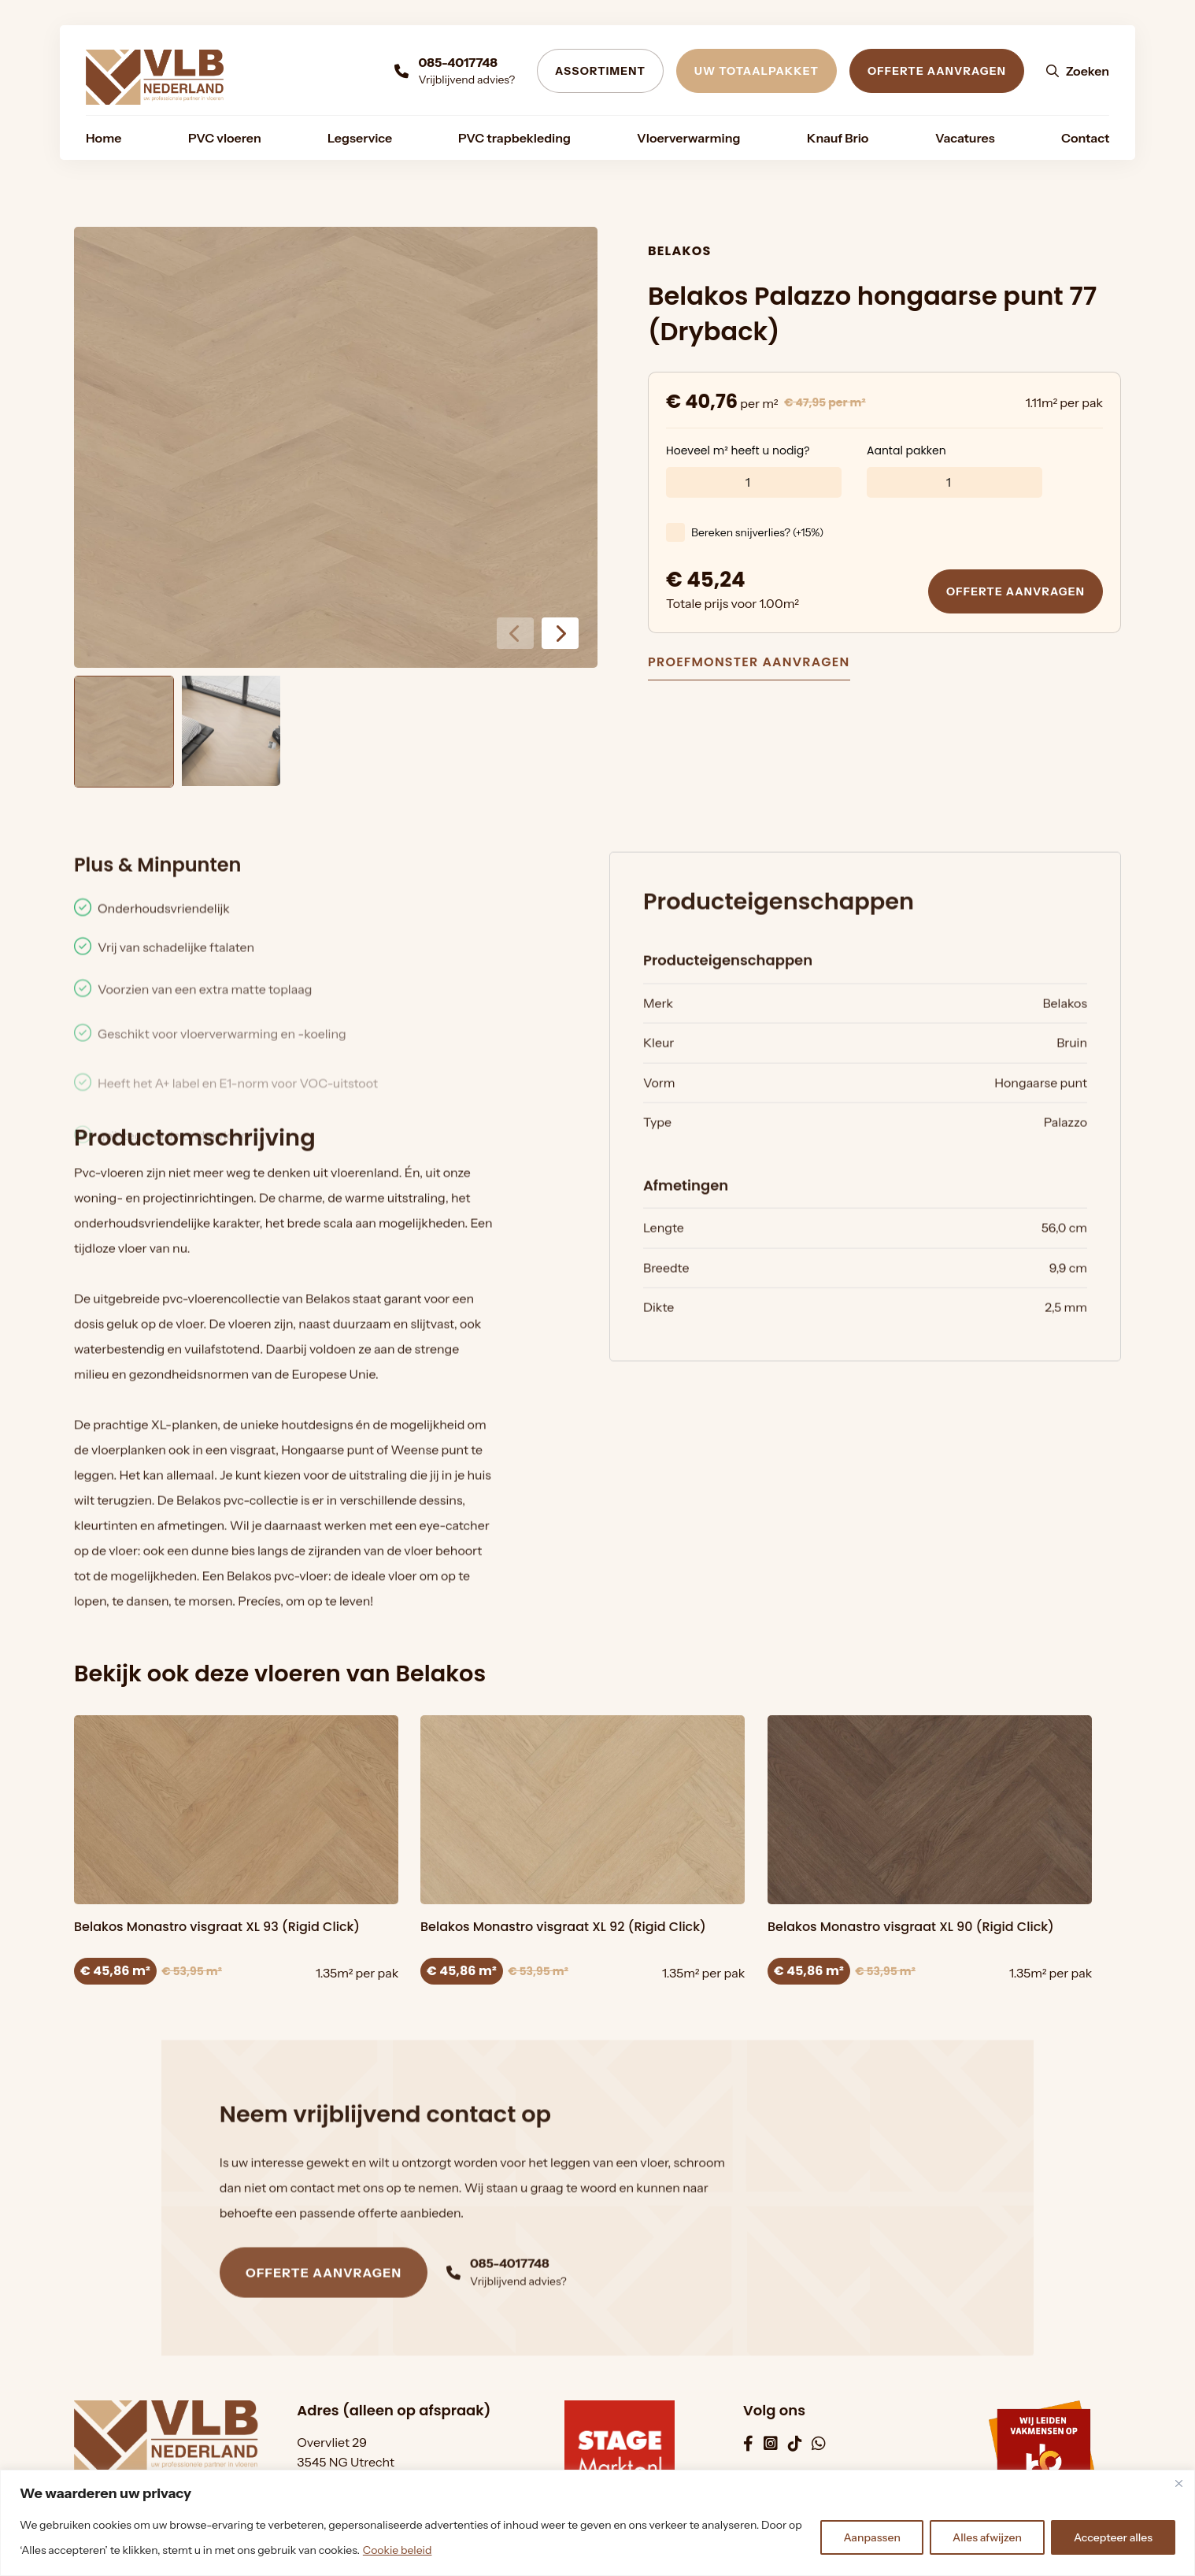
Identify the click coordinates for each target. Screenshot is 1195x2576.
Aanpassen (872, 2537)
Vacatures (965, 138)
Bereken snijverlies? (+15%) (757, 543)
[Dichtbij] (1178, 2483)
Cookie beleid (397, 2550)
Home (103, 138)
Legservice (359, 138)
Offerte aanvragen (937, 71)
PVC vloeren (224, 138)
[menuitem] (103, 138)
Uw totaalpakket (756, 71)
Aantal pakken (906, 461)
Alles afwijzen (987, 2537)
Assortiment (600, 71)
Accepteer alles (1113, 2537)
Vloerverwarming (688, 138)
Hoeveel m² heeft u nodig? (738, 461)
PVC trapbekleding (514, 138)
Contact (1085, 138)
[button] (560, 633)
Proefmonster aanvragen (749, 664)
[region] (597, 2523)
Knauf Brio (837, 138)
